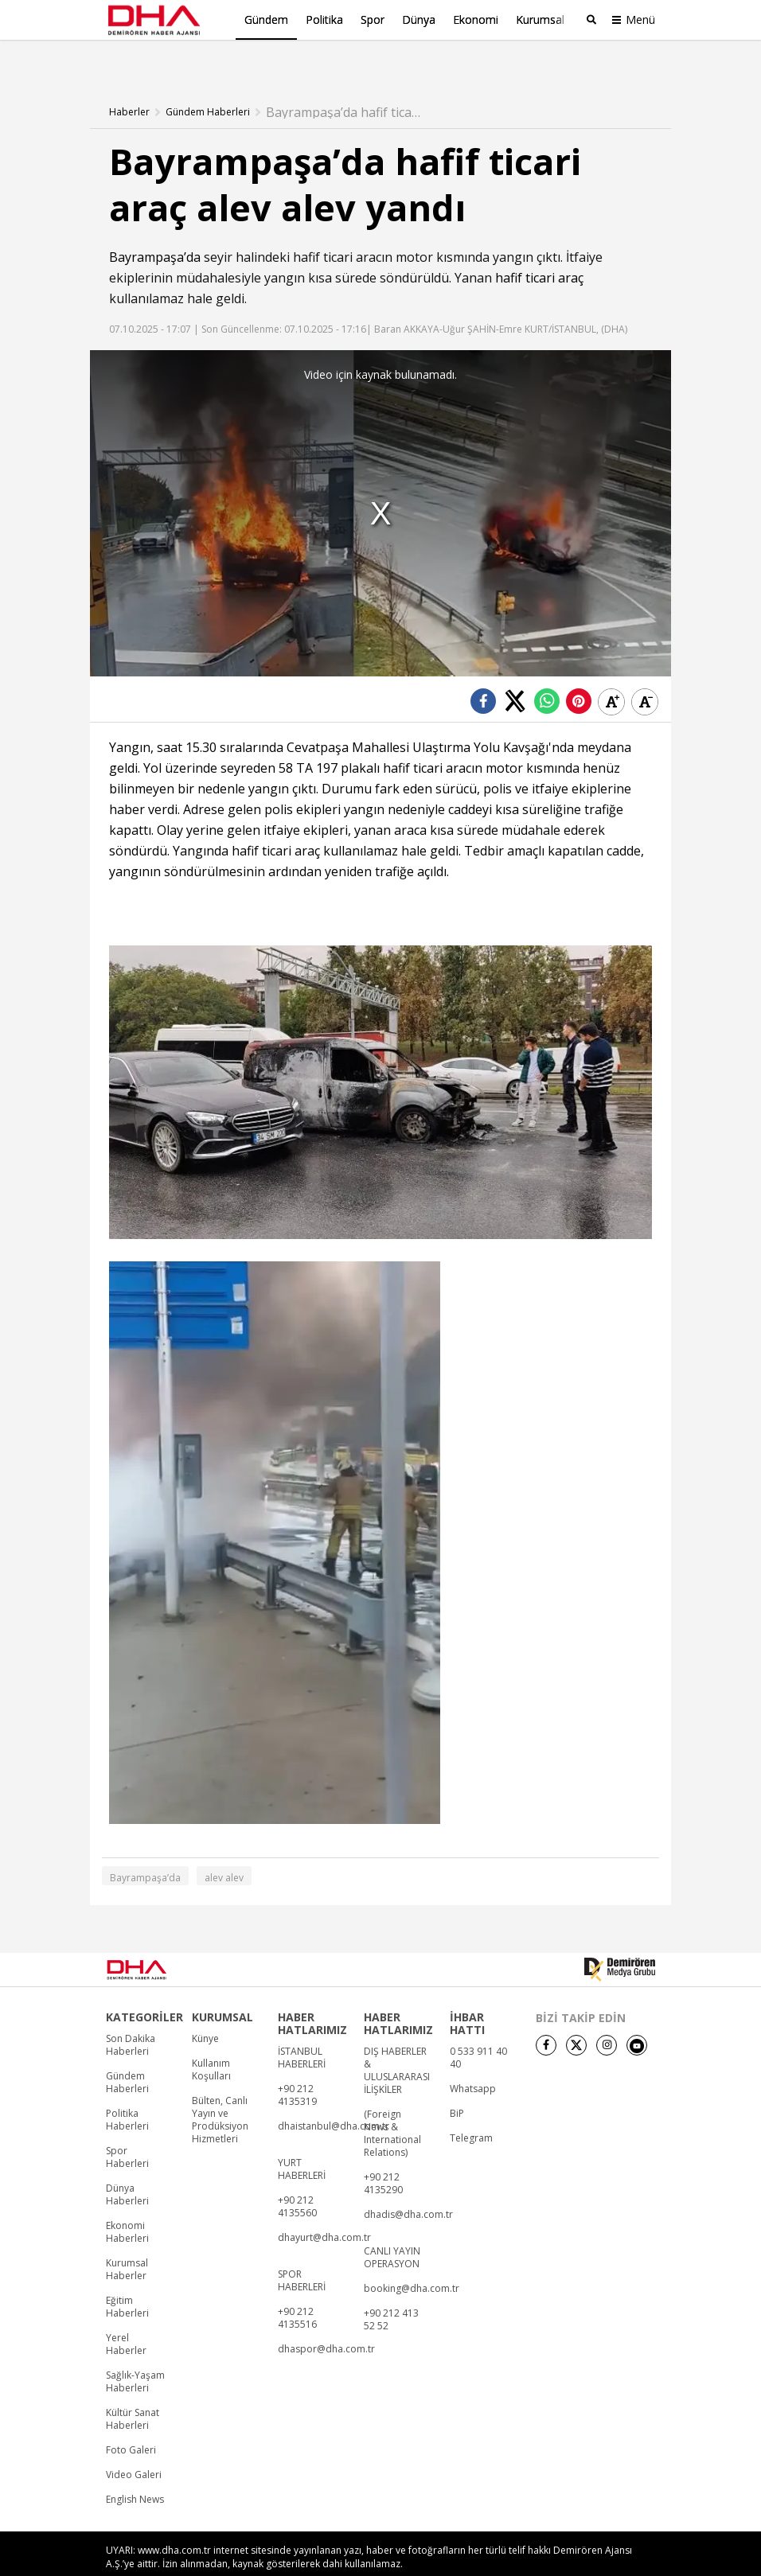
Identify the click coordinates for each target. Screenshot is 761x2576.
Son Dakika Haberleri (130, 2017)
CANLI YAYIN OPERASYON (392, 2230)
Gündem (266, 19)
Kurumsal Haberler (127, 2241)
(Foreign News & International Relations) (392, 2105)
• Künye (469, 2559)
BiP (457, 2085)
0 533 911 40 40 (478, 2030)
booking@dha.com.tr (411, 2260)
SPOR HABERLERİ (302, 2253)
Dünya (418, 19)
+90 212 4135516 (297, 2290)
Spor (372, 19)
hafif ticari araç (539, 249)
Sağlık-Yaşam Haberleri (135, 2354)
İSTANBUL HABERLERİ (302, 2030)
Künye (205, 2011)
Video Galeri (134, 2447)
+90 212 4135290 (383, 2156)
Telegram (471, 2110)
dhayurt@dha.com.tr (324, 2210)
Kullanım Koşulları (211, 2042)
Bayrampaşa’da (155, 228)
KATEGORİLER (144, 1989)
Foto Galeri (131, 2422)
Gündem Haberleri (208, 83)
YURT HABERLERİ (302, 2141)
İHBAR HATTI (467, 1996)
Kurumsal (540, 19)
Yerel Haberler (126, 2316)
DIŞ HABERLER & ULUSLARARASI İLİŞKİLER (397, 2042)
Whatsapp (473, 2061)
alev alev (224, 1850)
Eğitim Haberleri (127, 2279)
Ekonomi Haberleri (127, 2204)
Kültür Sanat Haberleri (132, 2391)
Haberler (129, 83)
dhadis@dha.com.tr (408, 2186)
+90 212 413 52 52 (391, 2292)
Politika (324, 19)
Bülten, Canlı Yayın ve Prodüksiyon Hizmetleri (220, 2092)
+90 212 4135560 (297, 2179)
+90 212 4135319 (297, 2067)
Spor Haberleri (127, 2129)
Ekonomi (475, 19)
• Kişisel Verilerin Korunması (585, 2559)
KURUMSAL (222, 1989)
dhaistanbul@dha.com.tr (333, 2098)
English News (135, 2471)
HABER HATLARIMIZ (312, 1996)
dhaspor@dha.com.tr (326, 2321)
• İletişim (508, 2559)
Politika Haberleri (127, 2092)
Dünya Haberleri (127, 2167)
